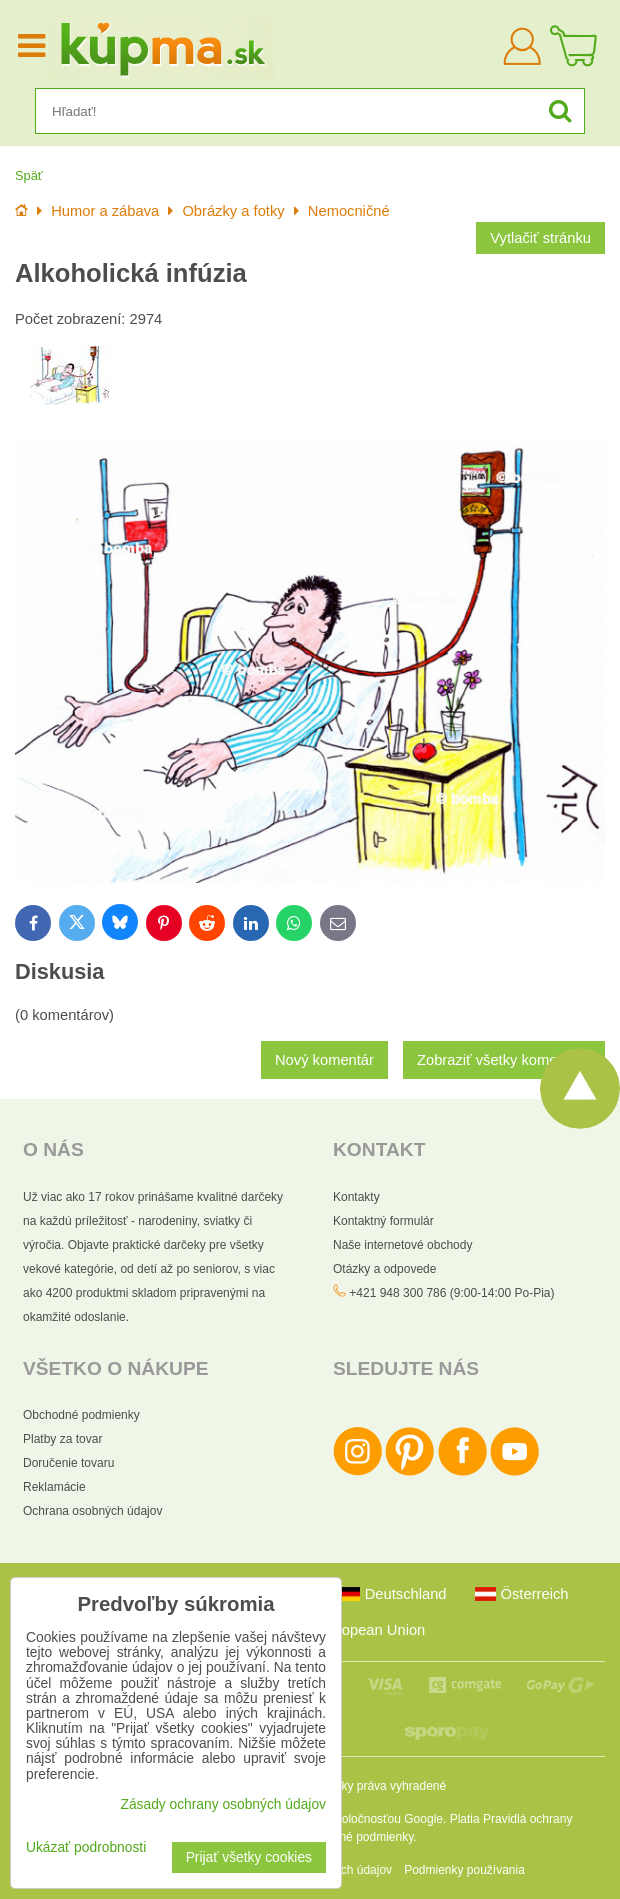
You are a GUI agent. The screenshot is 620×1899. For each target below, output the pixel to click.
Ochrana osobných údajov (92, 1511)
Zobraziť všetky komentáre (504, 1060)
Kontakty (356, 1197)
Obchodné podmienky (81, 1415)
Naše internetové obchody (402, 1245)
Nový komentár (324, 1060)
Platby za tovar (62, 1439)
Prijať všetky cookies (249, 1857)
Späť (29, 175)
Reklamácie (54, 1487)
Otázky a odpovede (384, 1269)
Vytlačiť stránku (540, 238)
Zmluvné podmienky (360, 1837)
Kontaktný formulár (383, 1221)
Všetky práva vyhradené (381, 1786)
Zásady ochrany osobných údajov (223, 1804)
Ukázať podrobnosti (86, 1847)
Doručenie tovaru (68, 1463)
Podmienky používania (464, 1870)
